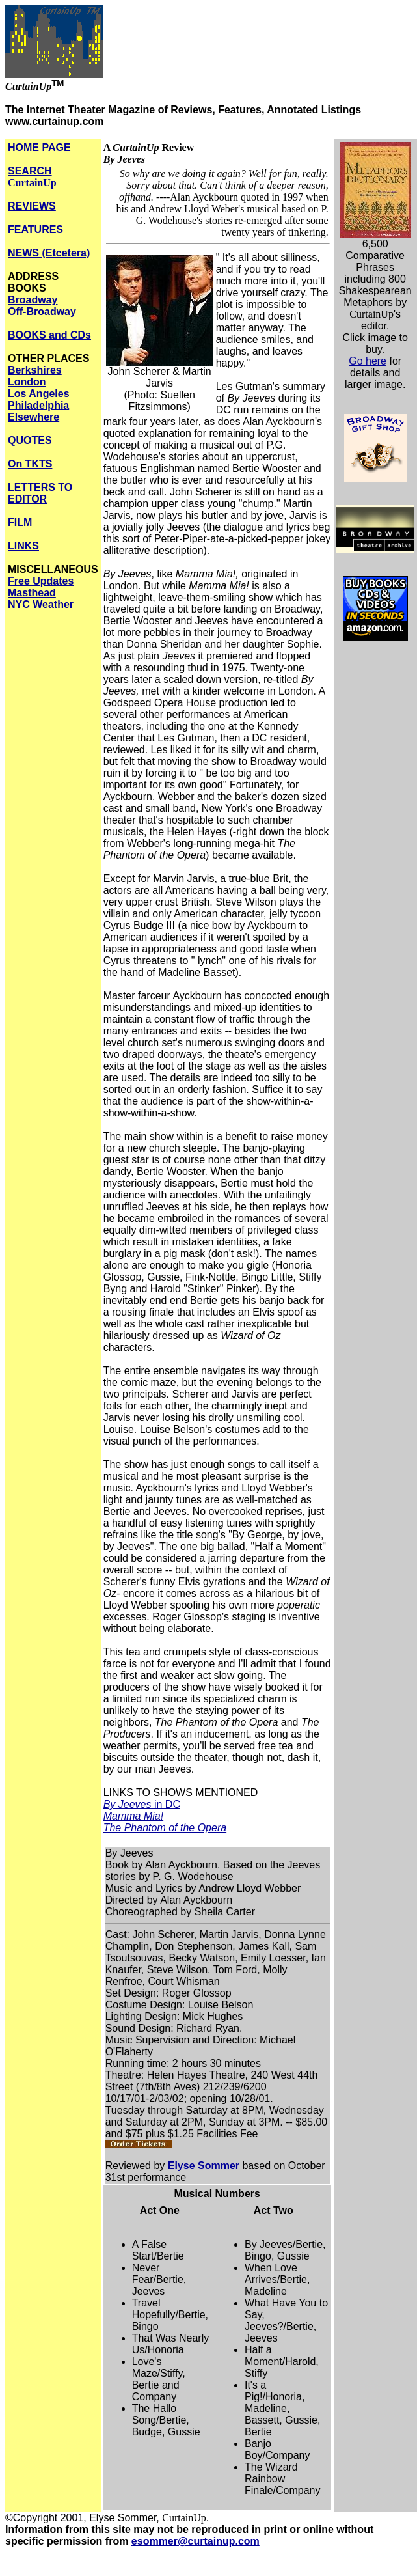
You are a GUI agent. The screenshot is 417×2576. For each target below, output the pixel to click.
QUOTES (30, 440)
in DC (141, 1804)
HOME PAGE (39, 147)
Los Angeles (39, 393)
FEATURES (35, 229)
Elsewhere (33, 416)
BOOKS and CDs (49, 334)
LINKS (23, 545)
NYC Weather (41, 604)
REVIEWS (32, 206)
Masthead (32, 592)
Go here (367, 361)
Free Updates (41, 581)
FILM (20, 522)
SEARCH (32, 176)
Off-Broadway (42, 311)
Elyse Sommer (203, 2165)
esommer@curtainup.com (195, 2541)
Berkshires (35, 370)
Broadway (32, 299)
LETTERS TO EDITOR (40, 493)
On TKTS (30, 463)
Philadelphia (38, 405)
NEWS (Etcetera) (49, 252)
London (27, 381)
